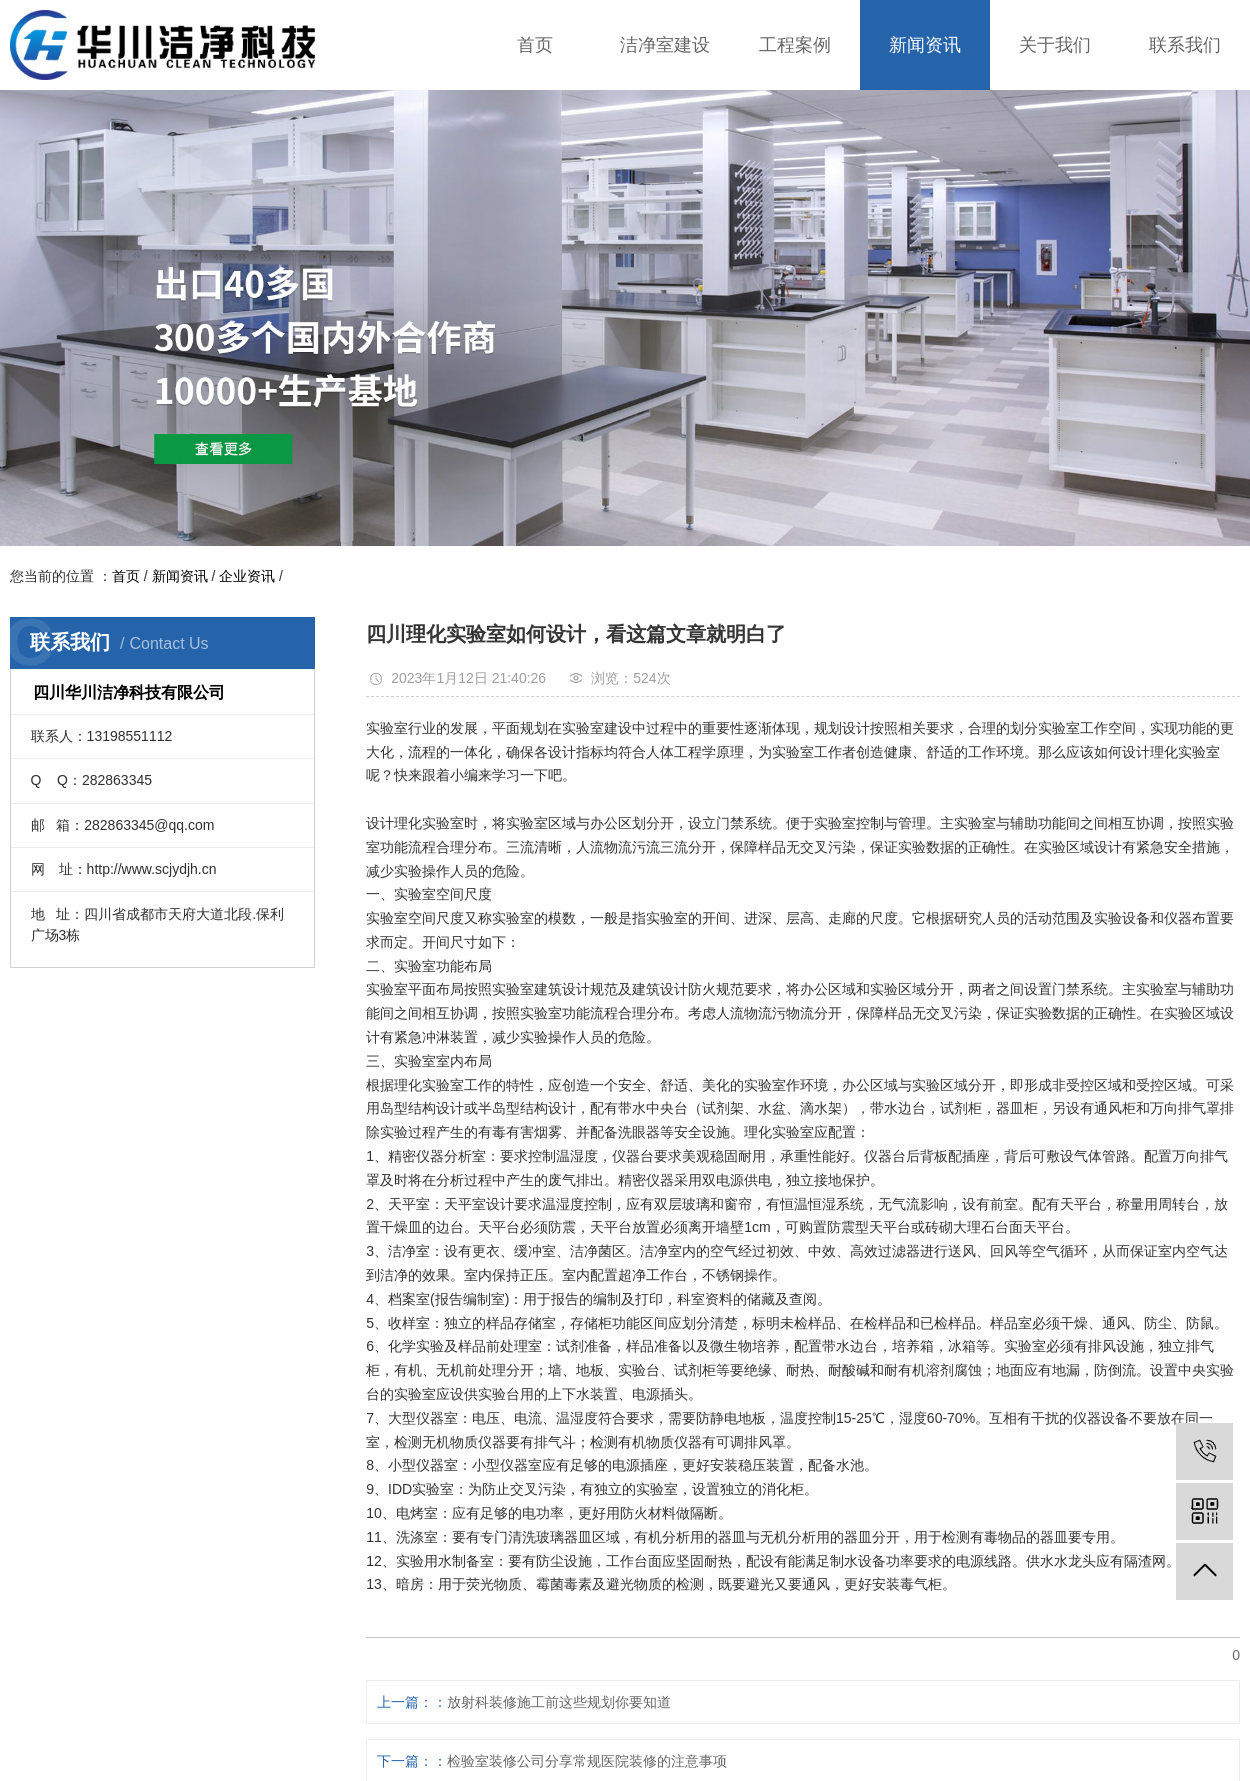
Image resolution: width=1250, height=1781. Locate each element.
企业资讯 (247, 576)
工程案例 (795, 45)
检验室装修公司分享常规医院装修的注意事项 (587, 1761)
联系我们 (1185, 45)
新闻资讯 (925, 45)
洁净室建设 (665, 45)
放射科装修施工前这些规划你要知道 (559, 1702)
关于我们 (1055, 45)
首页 (535, 45)
